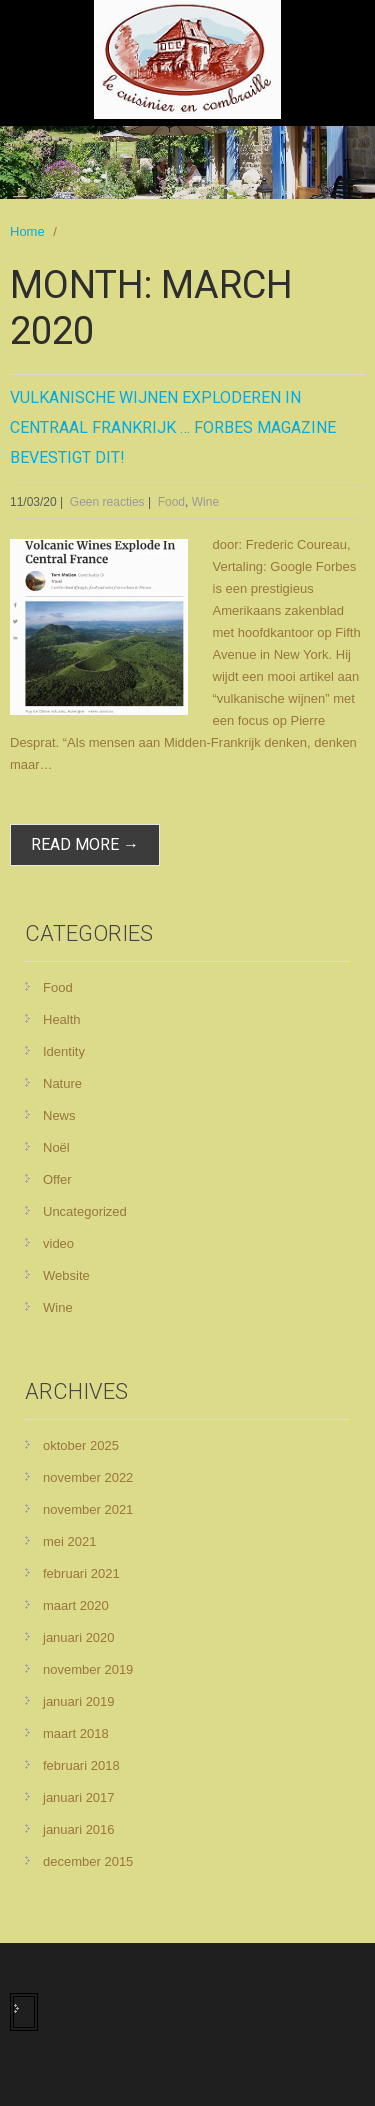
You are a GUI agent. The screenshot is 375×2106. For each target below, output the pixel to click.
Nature (62, 1083)
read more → (85, 844)
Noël (56, 1147)
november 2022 (88, 1477)
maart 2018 (76, 1733)
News (59, 1115)
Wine (205, 502)
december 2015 (88, 1861)
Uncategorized (85, 1211)
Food (171, 502)
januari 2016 (79, 1829)
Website (66, 1275)
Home (27, 231)
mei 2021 (69, 1541)
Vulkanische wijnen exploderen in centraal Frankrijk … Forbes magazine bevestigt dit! (173, 427)
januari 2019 (79, 1701)
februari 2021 (81, 1573)
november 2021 (88, 1509)
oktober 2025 (81, 1445)
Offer (57, 1179)
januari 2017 (79, 1797)
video (58, 1243)
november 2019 (88, 1669)
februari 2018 (81, 1765)
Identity (64, 1051)
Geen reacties (107, 502)
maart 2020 (76, 1605)
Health (62, 1019)
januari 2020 (79, 1637)
